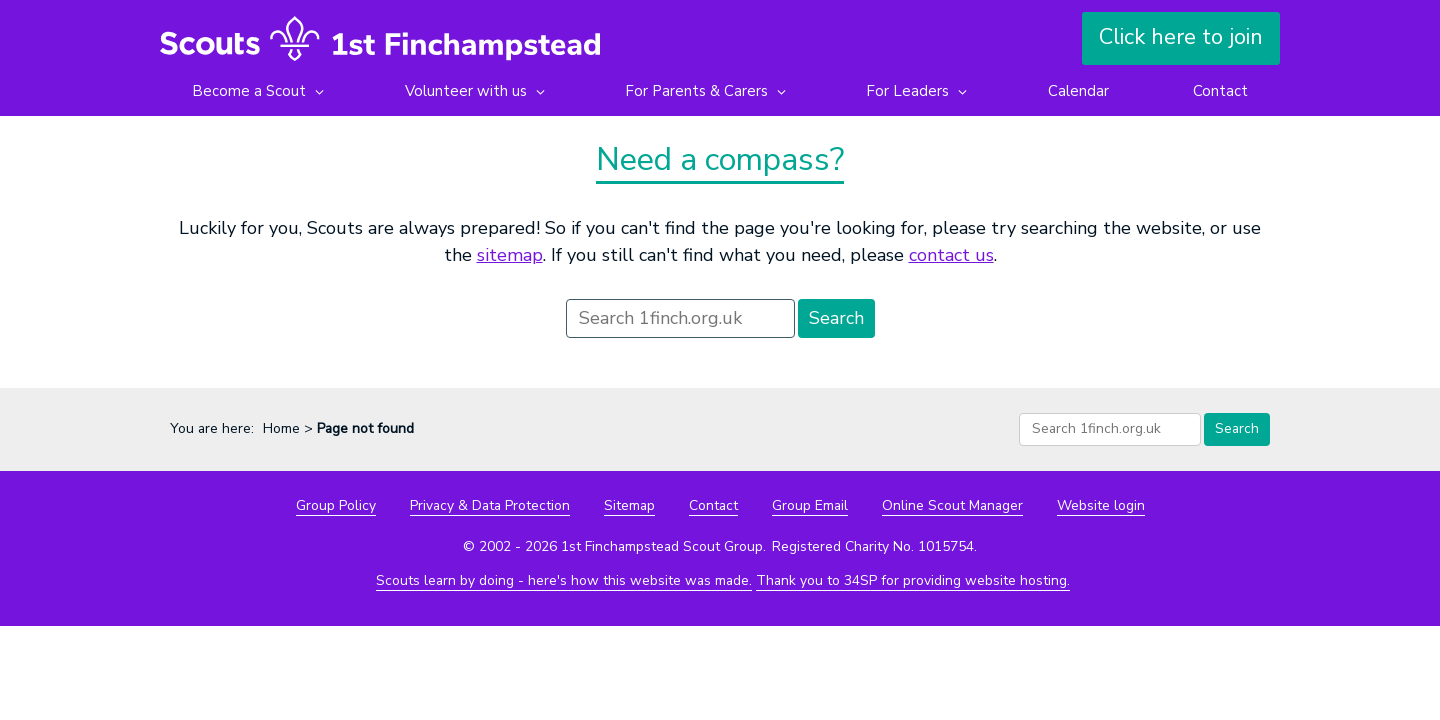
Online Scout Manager (952, 505)
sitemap (510, 255)
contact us (951, 255)
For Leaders (907, 91)
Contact (1220, 91)
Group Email (810, 505)
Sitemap (629, 505)
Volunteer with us (465, 91)
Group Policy (336, 505)
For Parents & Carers (696, 91)
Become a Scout (249, 91)
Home (281, 428)
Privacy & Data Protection (490, 505)
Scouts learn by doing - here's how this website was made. (564, 580)
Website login (1101, 505)
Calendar (1077, 91)
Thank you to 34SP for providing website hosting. (913, 580)
